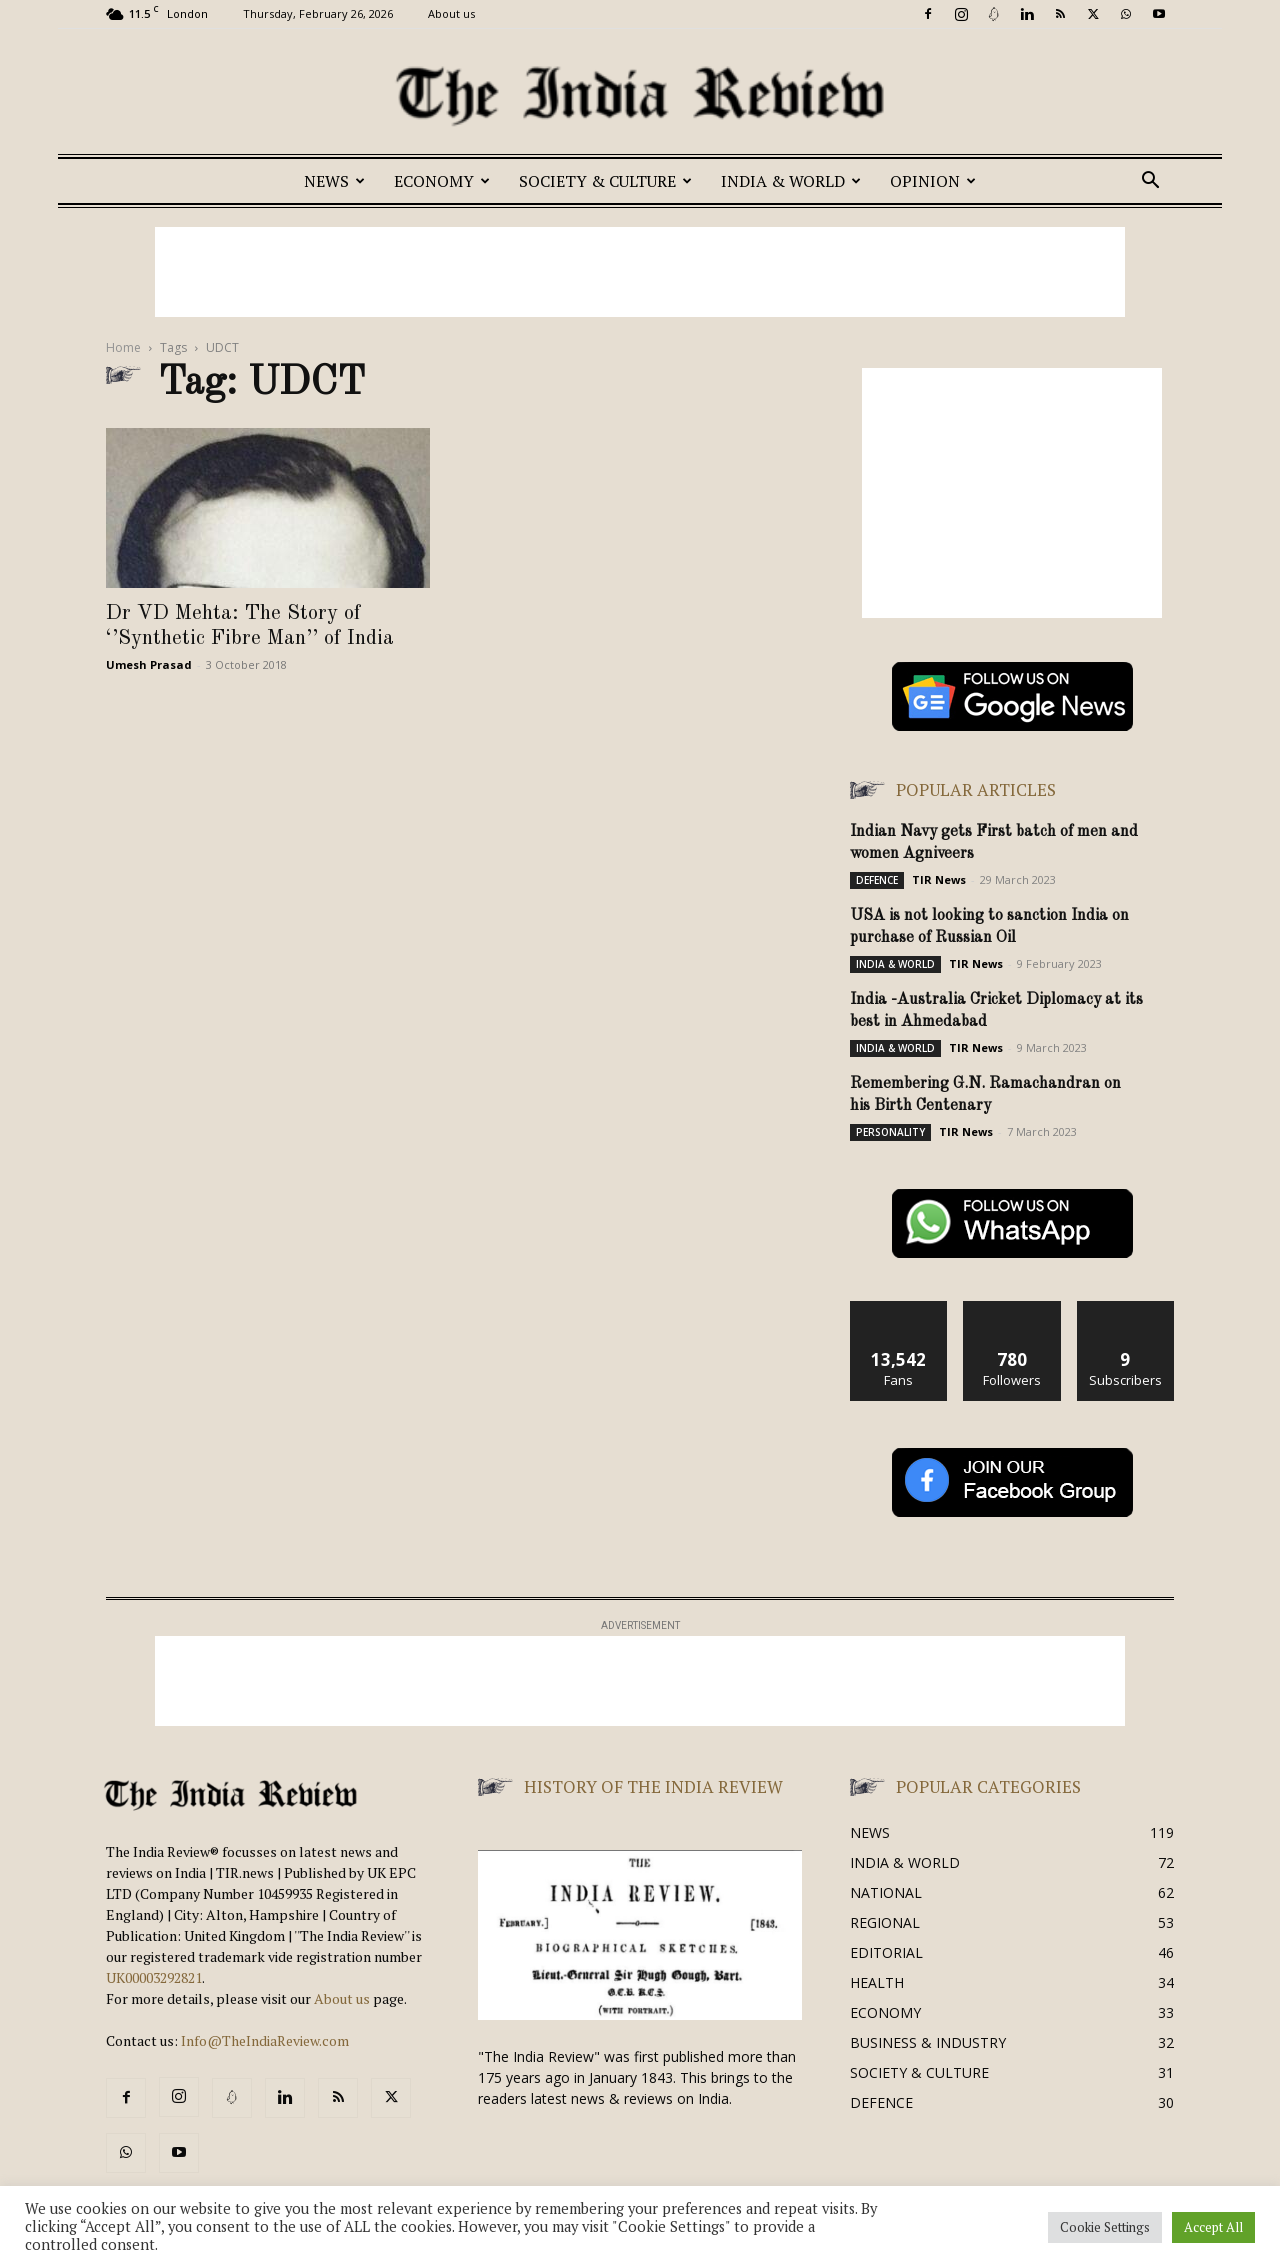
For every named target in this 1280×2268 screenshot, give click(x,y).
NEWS (334, 181)
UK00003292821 (154, 1977)
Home (123, 347)
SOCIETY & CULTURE (605, 181)
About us (451, 13)
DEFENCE (877, 880)
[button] (1150, 182)
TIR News (939, 879)
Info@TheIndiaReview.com (265, 2040)
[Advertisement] (640, 272)
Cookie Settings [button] (1105, 2227)
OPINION (933, 181)
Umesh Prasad (149, 664)
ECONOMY (442, 181)
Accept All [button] (1213, 2227)
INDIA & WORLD (791, 181)
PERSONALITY (890, 1132)
